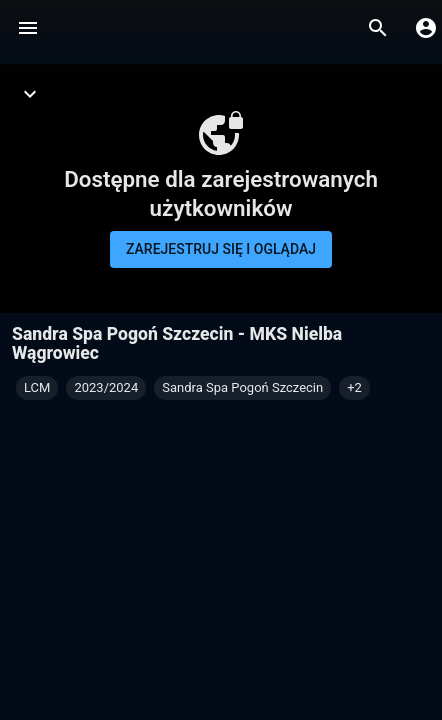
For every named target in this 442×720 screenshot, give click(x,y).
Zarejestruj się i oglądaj (221, 249)
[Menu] (28, 28)
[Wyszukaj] (378, 28)
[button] (354, 388)
